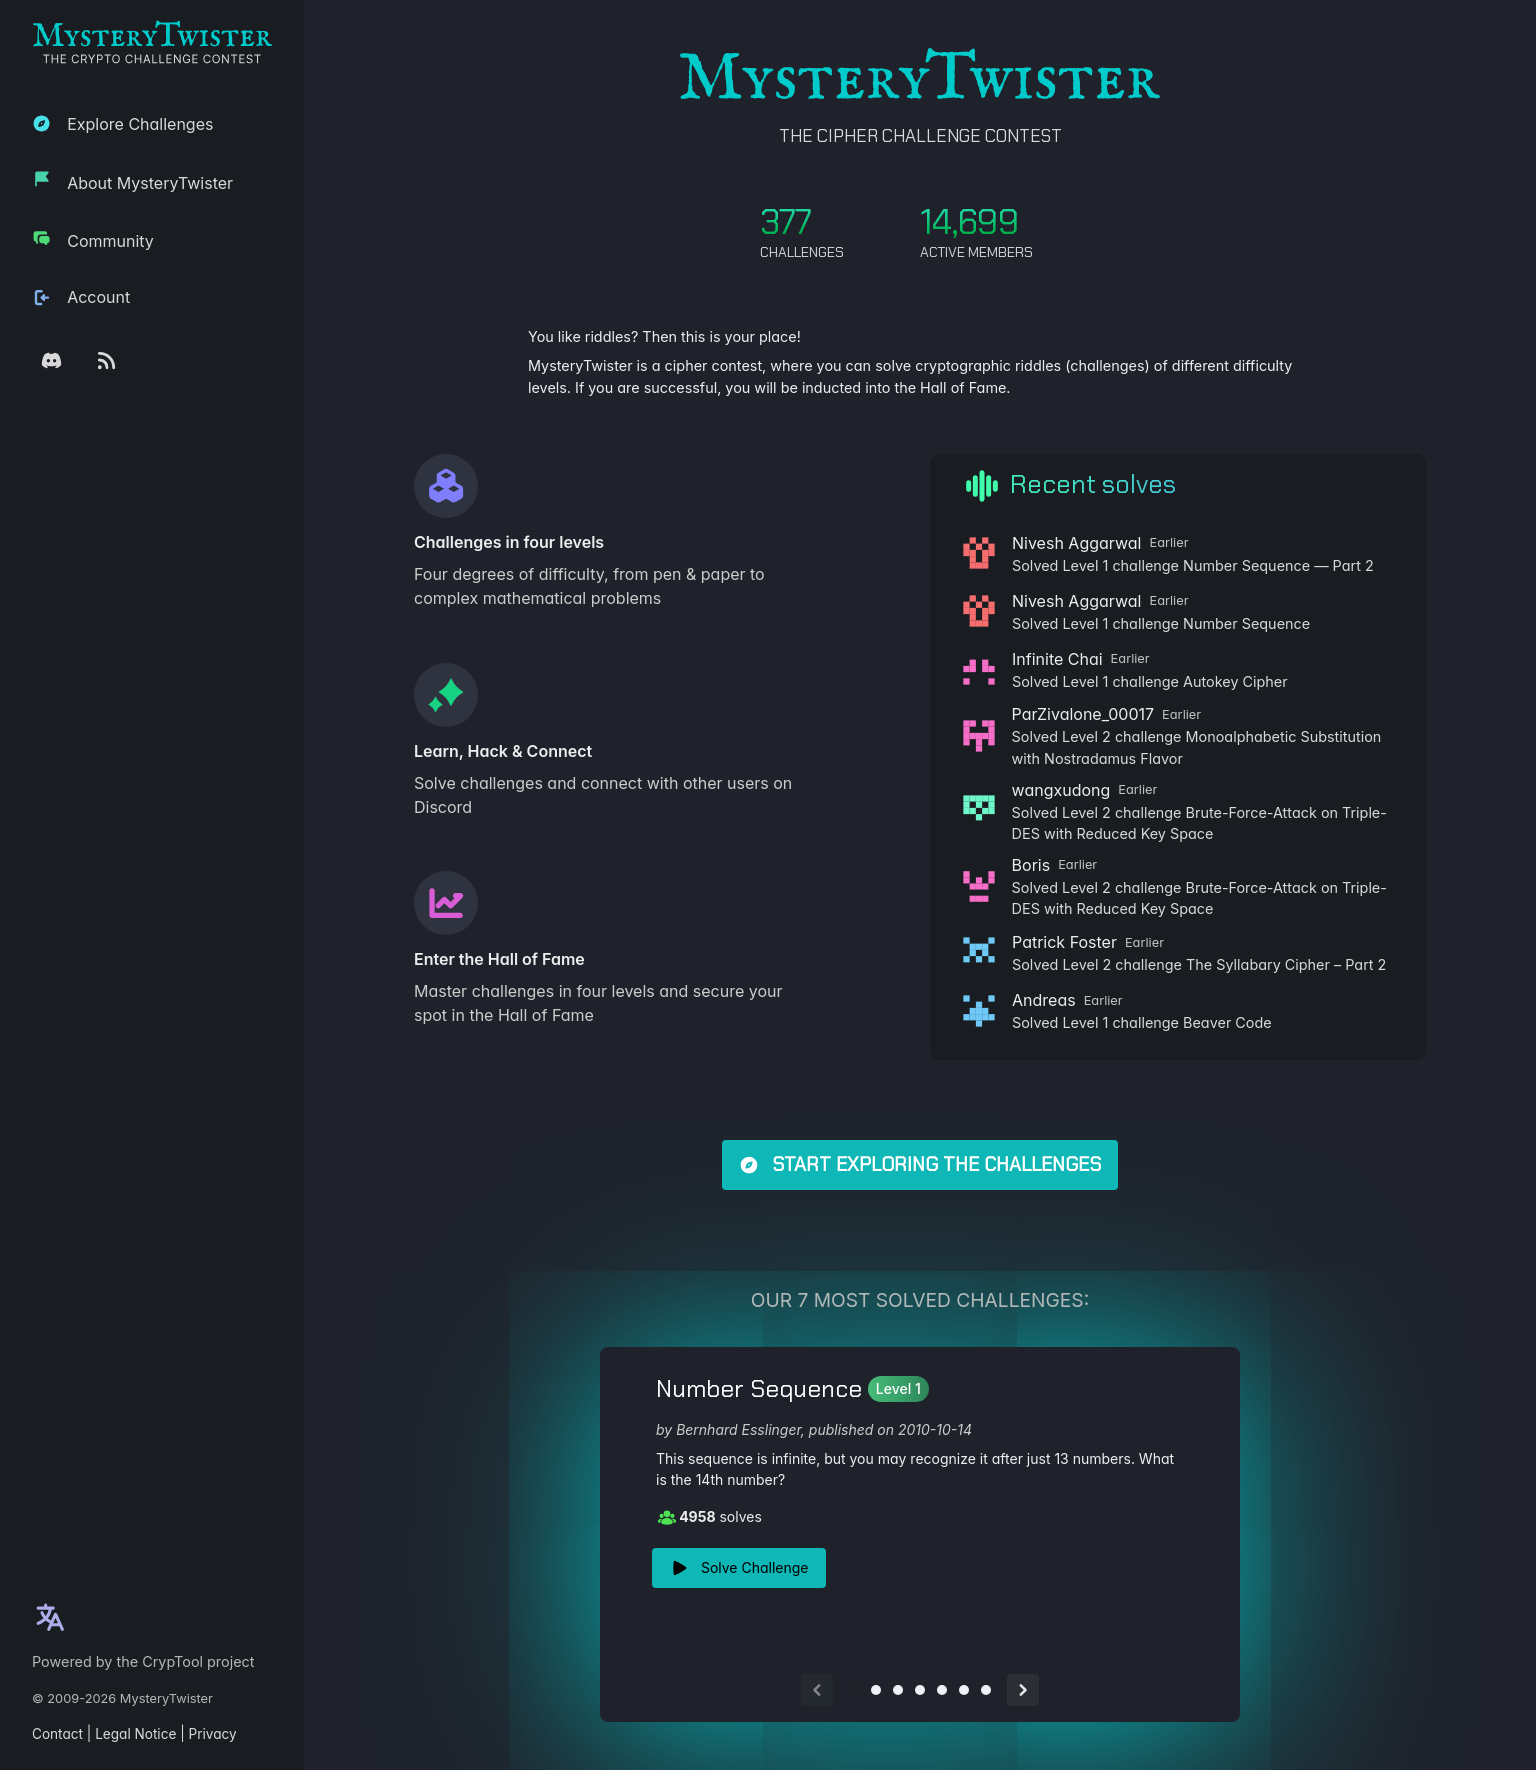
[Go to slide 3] (898, 1690)
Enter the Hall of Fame (499, 959)
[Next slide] (1023, 1690)
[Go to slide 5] (942, 1690)
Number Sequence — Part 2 (1278, 565)
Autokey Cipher (1235, 681)
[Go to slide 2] (876, 1690)
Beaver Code (1227, 1022)
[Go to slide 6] (964, 1690)
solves (709, 1517)
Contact (57, 1734)
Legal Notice (135, 1734)
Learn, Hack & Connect (503, 751)
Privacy (213, 1734)
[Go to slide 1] (854, 1690)
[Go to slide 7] (986, 1690)
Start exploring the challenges (920, 1164)
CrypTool (172, 1661)
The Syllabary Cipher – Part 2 (1286, 964)
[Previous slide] (817, 1690)
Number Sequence (1246, 623)
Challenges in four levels (509, 542)
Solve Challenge (739, 1568)
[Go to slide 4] (920, 1690)
